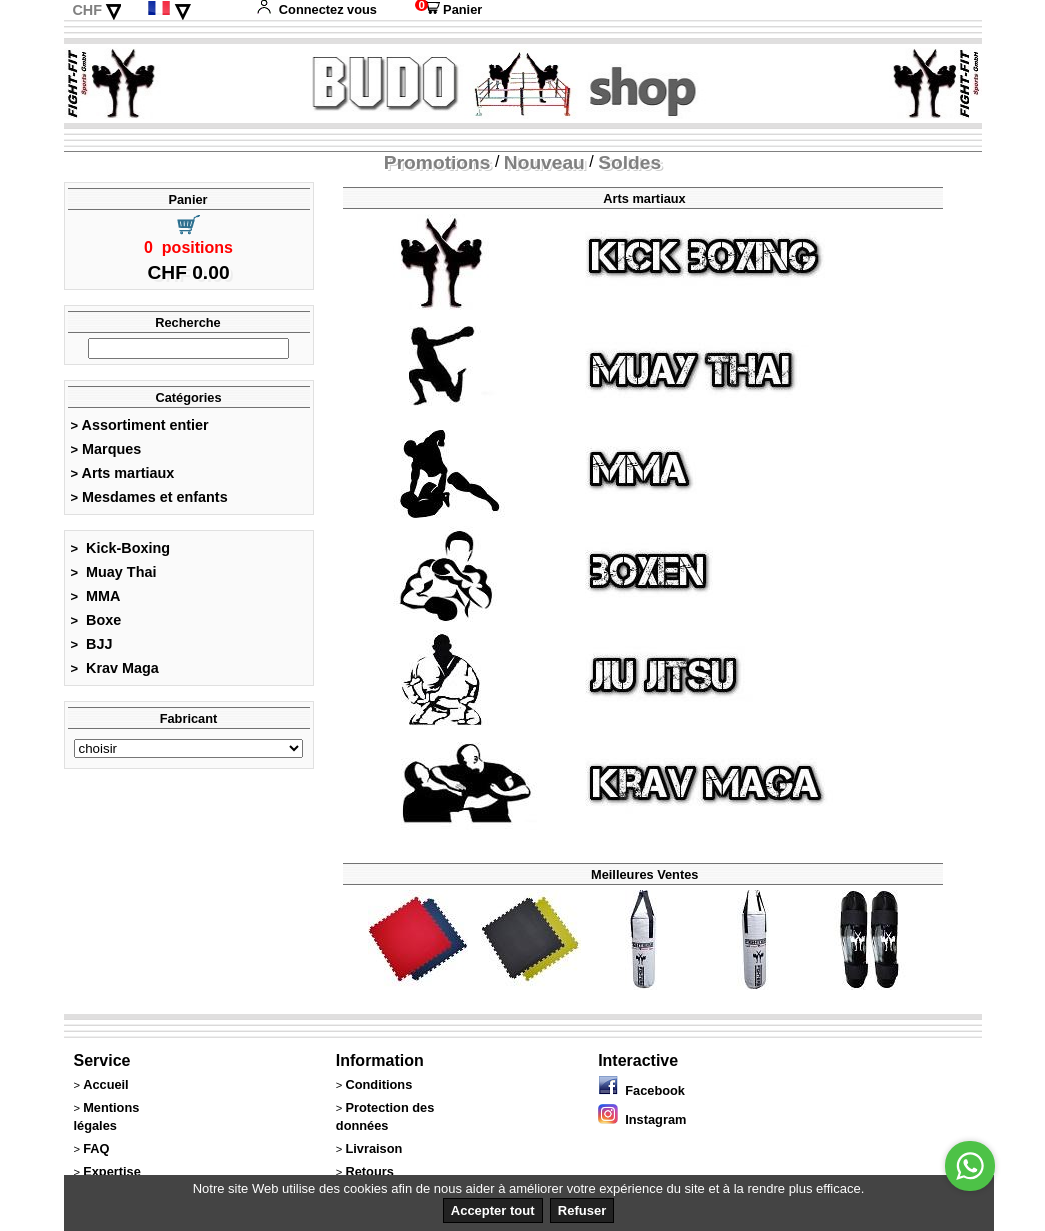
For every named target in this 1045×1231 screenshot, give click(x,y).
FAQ (96, 1148)
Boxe (96, 620)
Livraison (373, 1148)
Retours (369, 1171)
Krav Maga (115, 668)
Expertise (112, 1171)
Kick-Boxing (121, 548)
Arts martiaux (123, 473)
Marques (106, 449)
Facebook (641, 1090)
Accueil (106, 1084)
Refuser (582, 1210)
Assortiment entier (140, 425)
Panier (448, 9)
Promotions (437, 162)
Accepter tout (493, 1210)
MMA (96, 596)
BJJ (92, 644)
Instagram (642, 1119)
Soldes (629, 162)
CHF (87, 10)
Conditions (378, 1084)
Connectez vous (316, 9)
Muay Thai (114, 572)
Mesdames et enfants (149, 497)
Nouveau (544, 162)
